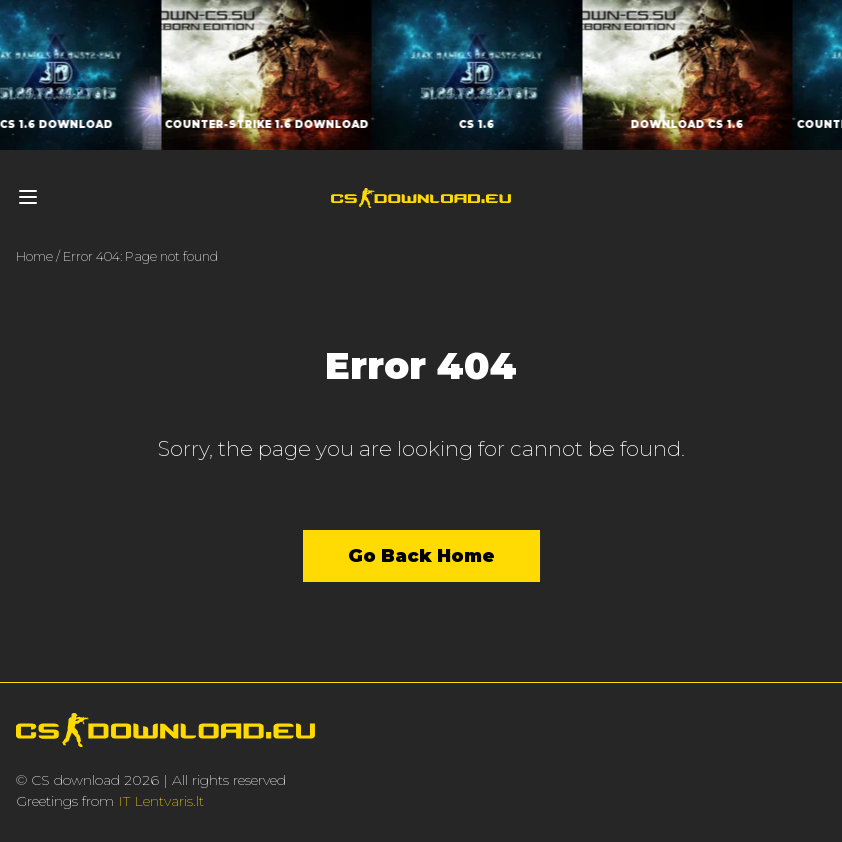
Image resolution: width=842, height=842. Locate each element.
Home (34, 256)
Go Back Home (421, 556)
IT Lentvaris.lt (161, 801)
